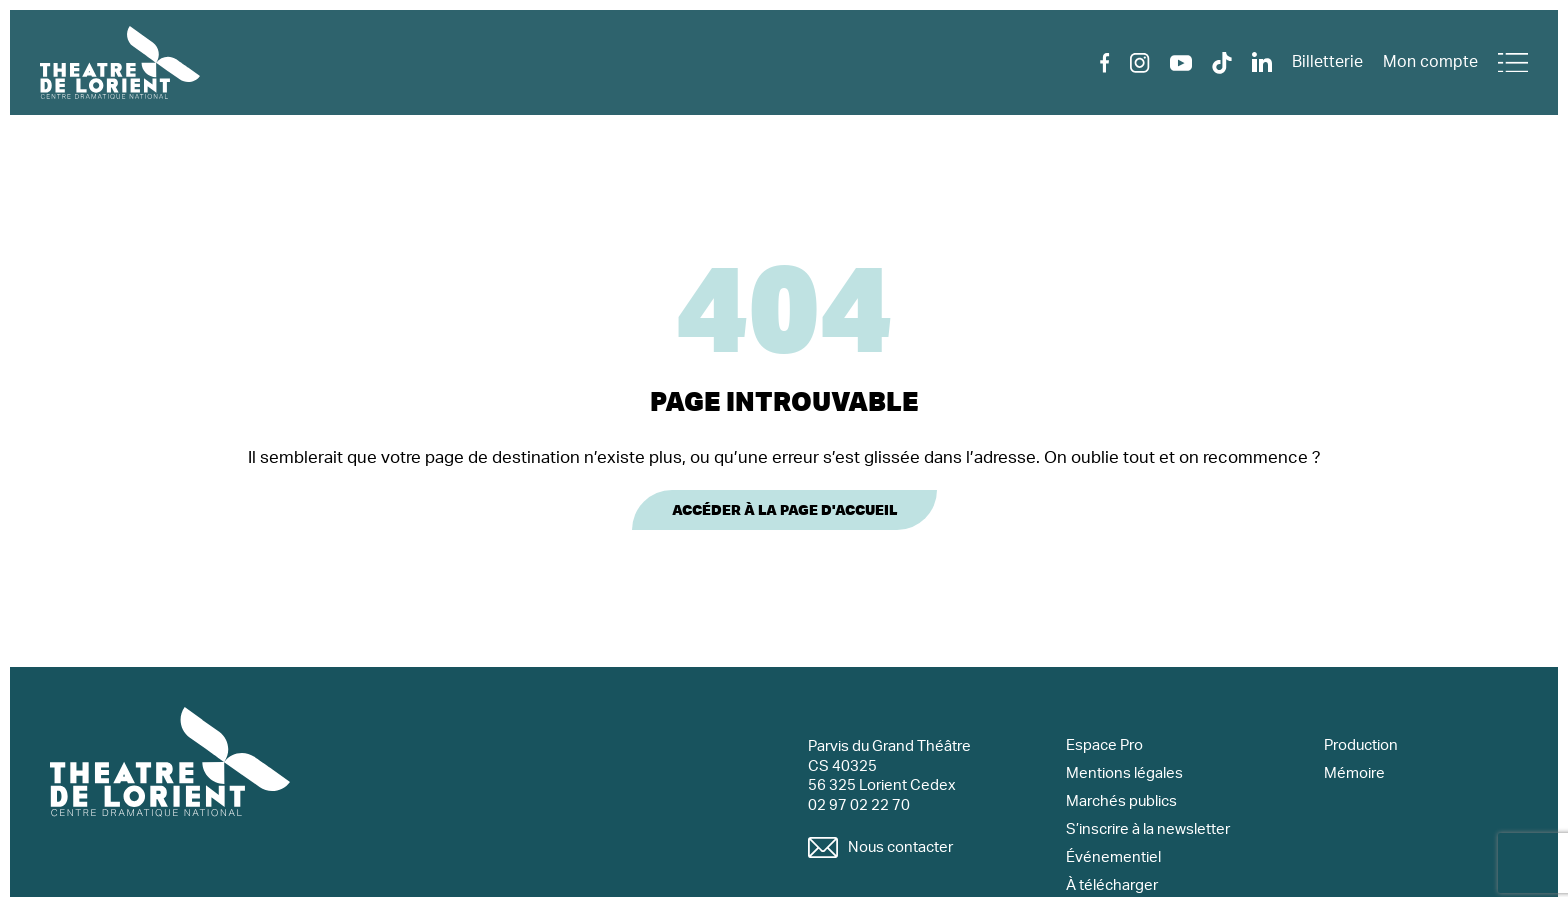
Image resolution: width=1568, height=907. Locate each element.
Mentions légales (1124, 773)
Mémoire (1354, 773)
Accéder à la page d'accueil (784, 510)
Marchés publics (1121, 801)
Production (1361, 745)
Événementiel (1113, 857)
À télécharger (1112, 885)
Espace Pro (1104, 745)
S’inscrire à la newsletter (1148, 829)
